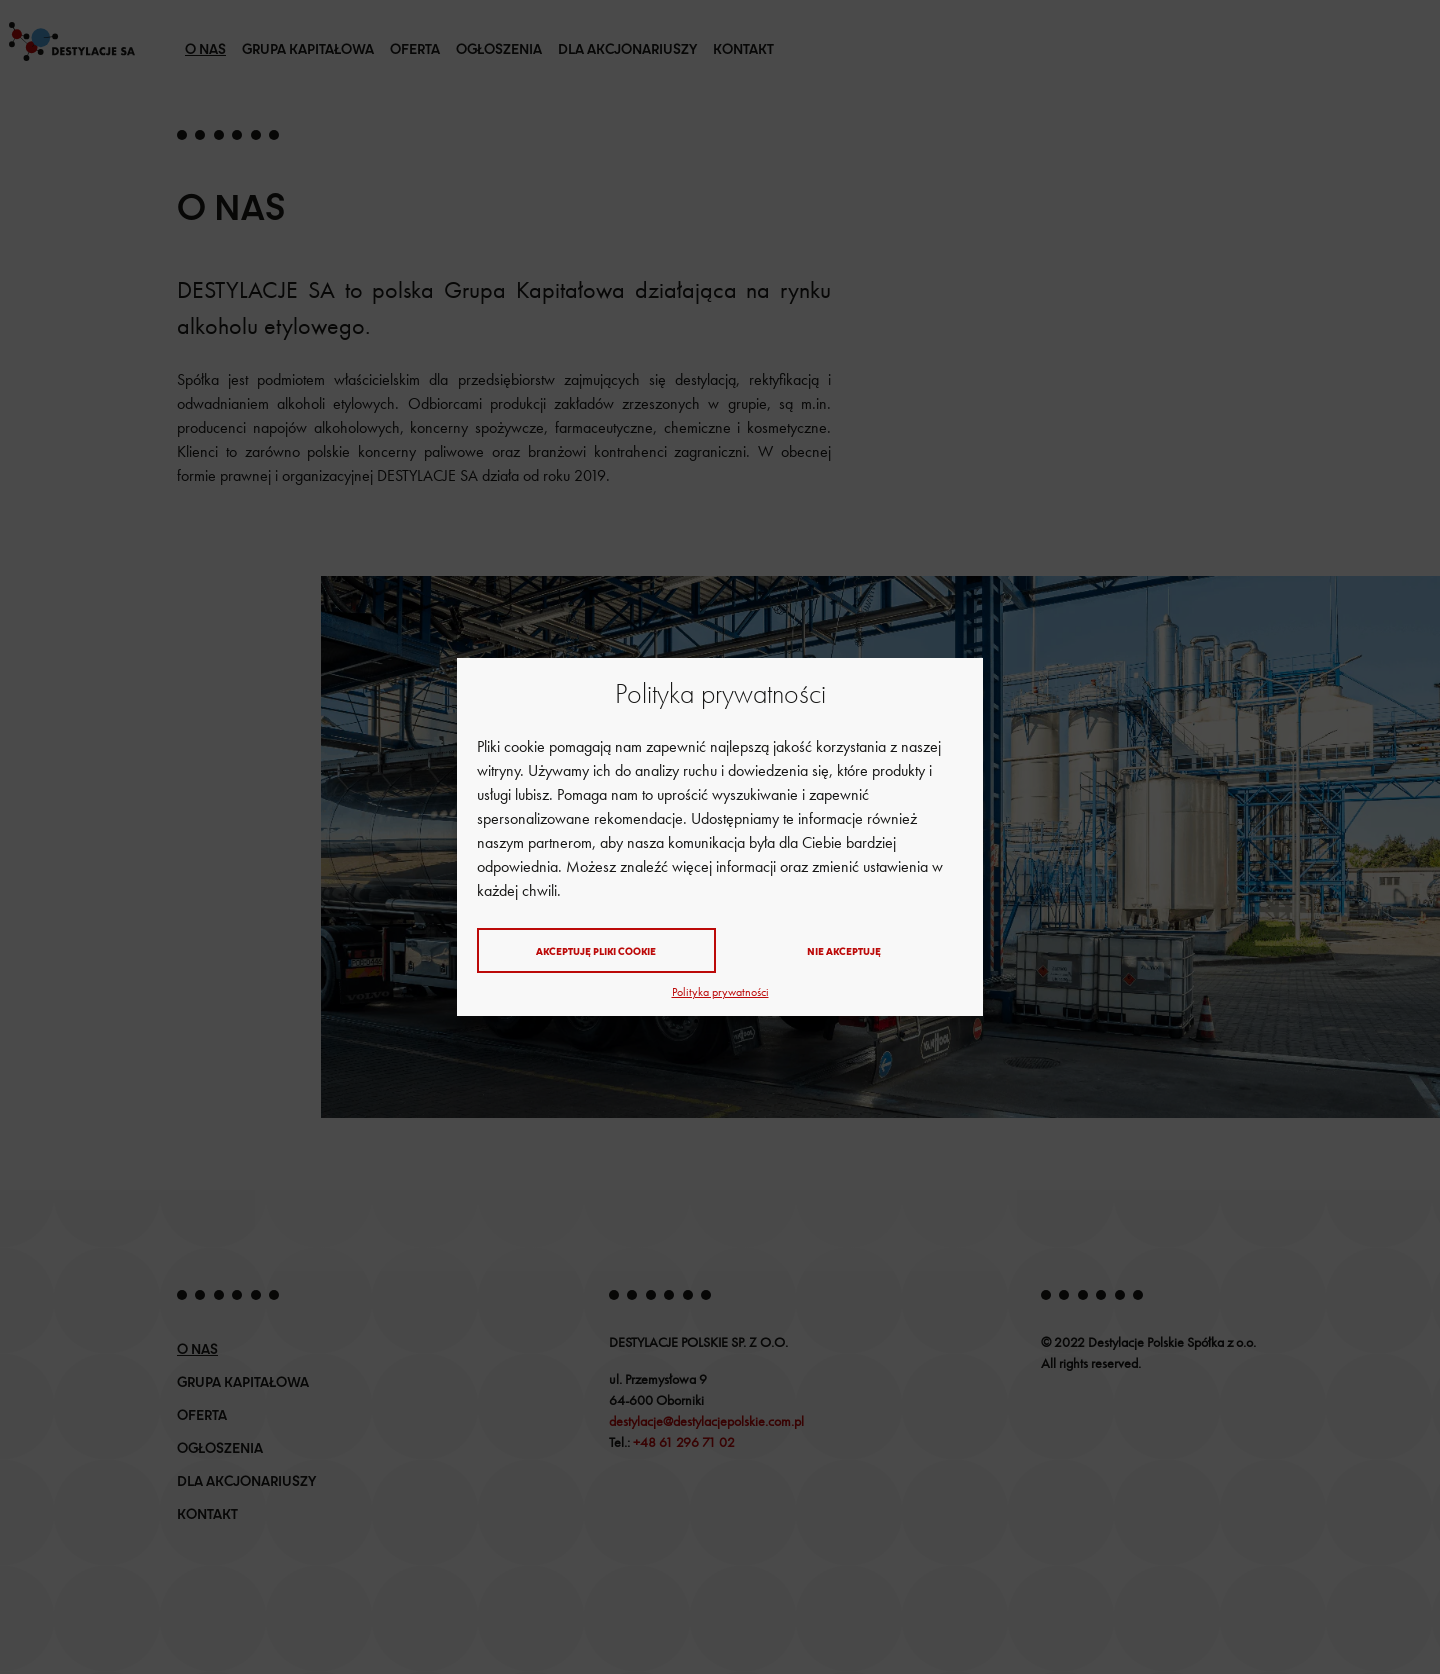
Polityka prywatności (720, 992)
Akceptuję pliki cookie (596, 951)
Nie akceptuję (844, 951)
